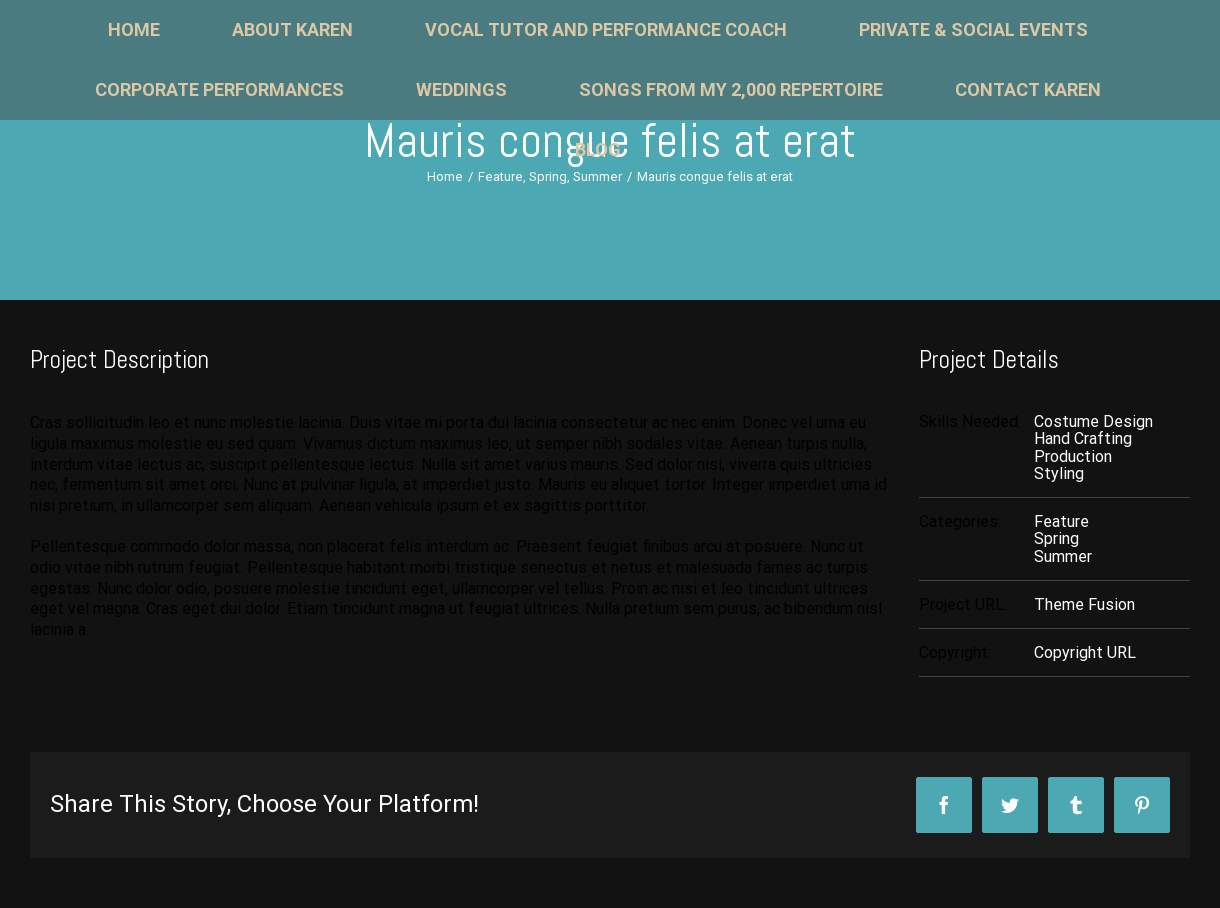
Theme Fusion (1084, 604)
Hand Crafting (1083, 438)
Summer (1063, 556)
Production (1073, 456)
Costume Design (1093, 421)
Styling (1059, 473)
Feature (1061, 521)
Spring (1056, 538)
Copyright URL (1085, 652)
